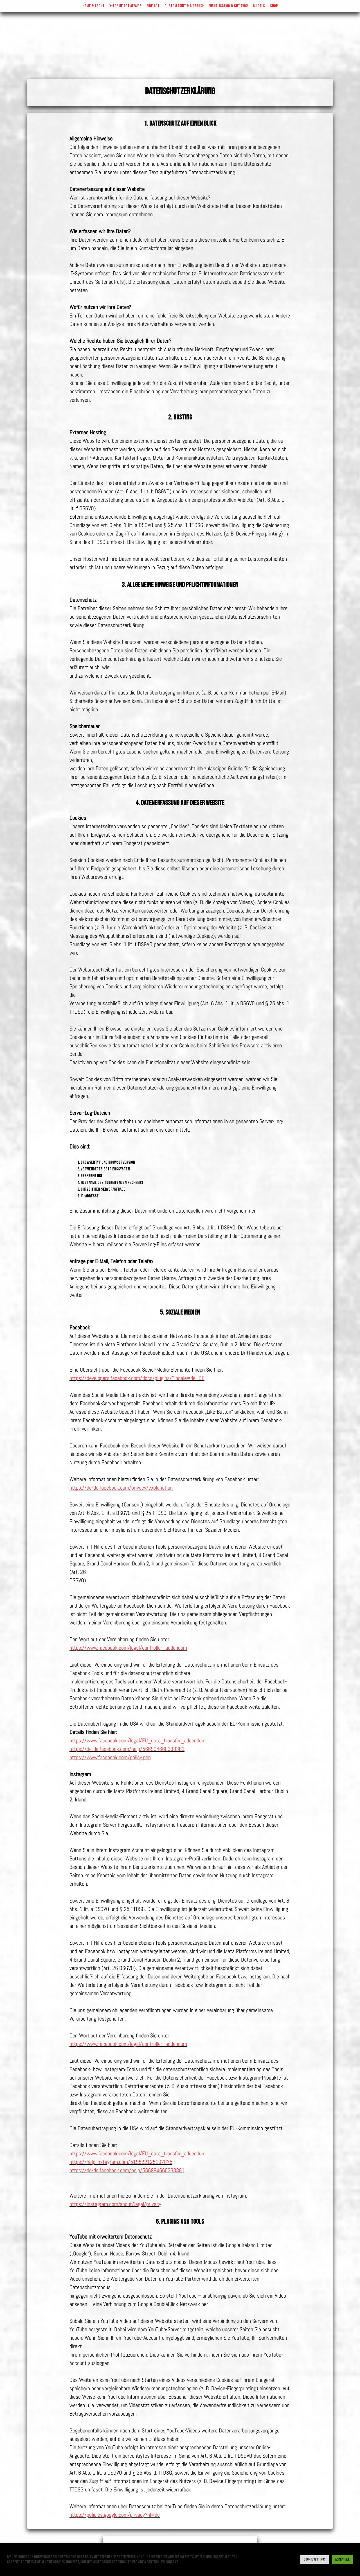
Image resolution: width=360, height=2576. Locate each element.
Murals (259, 6)
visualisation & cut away (228, 6)
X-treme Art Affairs (125, 6)
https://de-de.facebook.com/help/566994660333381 (126, 1749)
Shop (274, 6)
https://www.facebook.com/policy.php (110, 1757)
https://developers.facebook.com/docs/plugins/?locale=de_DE (136, 1378)
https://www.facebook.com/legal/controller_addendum (128, 1647)
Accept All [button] (342, 2559)
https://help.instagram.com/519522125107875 (120, 2162)
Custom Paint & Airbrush (184, 6)
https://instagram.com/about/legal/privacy (115, 2204)
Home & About (93, 6)
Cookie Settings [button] (315, 2559)
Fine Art (153, 6)
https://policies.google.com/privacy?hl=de (114, 2514)
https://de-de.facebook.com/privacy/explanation (121, 1487)
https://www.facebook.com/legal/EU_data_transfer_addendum (137, 1740)
